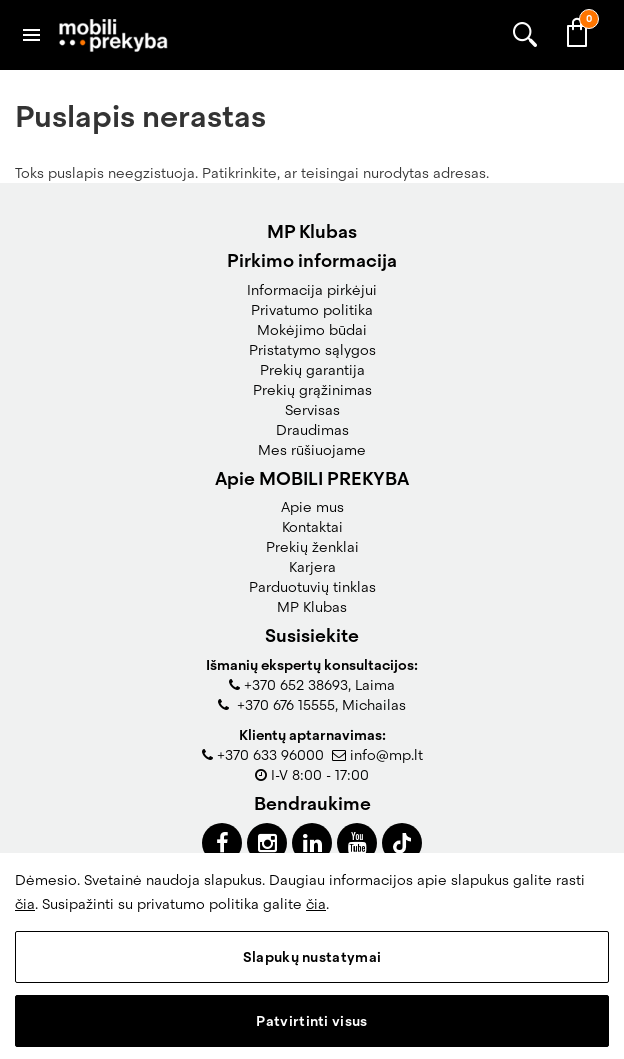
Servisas (312, 410)
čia (25, 904)
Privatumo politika (312, 310)
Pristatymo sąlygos (312, 350)
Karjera (312, 567)
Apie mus (312, 507)
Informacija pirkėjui (312, 290)
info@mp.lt (386, 755)
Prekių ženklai (312, 547)
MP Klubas (312, 607)
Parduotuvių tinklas (312, 587)
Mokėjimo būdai (312, 330)
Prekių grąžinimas (312, 390)
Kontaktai (312, 527)
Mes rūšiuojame (312, 450)
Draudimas (312, 430)
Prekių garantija (312, 370)
